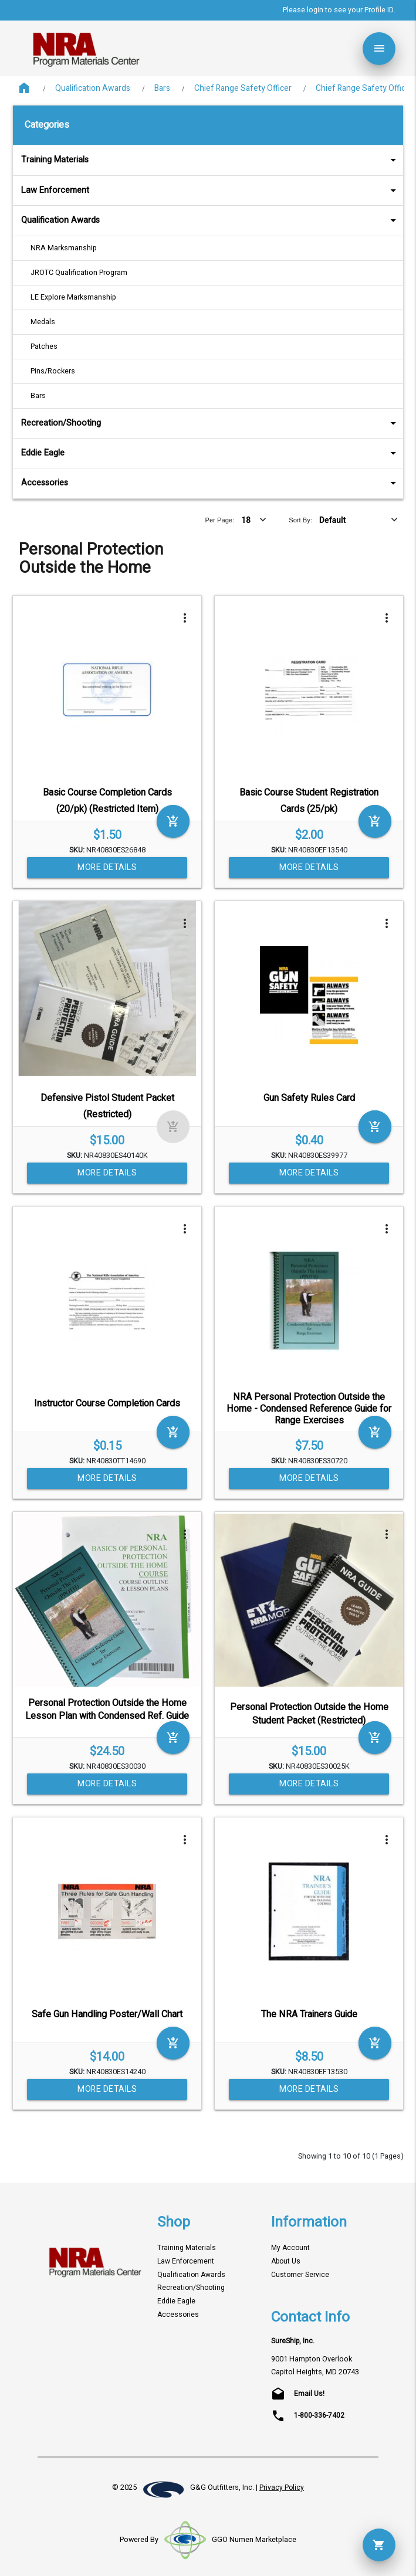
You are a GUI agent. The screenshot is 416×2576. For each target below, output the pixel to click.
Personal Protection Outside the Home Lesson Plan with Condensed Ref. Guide (107, 1709)
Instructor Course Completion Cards (107, 1403)
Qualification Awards (92, 88)
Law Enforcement (210, 190)
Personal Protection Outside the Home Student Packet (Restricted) (309, 1714)
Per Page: (219, 520)
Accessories (210, 483)
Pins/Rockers (53, 371)
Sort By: (300, 520)
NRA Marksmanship (64, 248)
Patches (44, 346)
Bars (162, 88)
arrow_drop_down (378, 160)
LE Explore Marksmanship (73, 297)
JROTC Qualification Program (79, 272)
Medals (43, 322)
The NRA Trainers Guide (309, 2014)
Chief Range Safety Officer (243, 88)
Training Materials (210, 160)
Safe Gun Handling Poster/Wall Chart (107, 2014)
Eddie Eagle (210, 453)
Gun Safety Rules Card (309, 1098)
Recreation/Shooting (210, 423)
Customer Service (300, 2275)
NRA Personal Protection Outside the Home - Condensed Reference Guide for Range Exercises (308, 1408)
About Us (285, 2261)
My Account (290, 2248)
